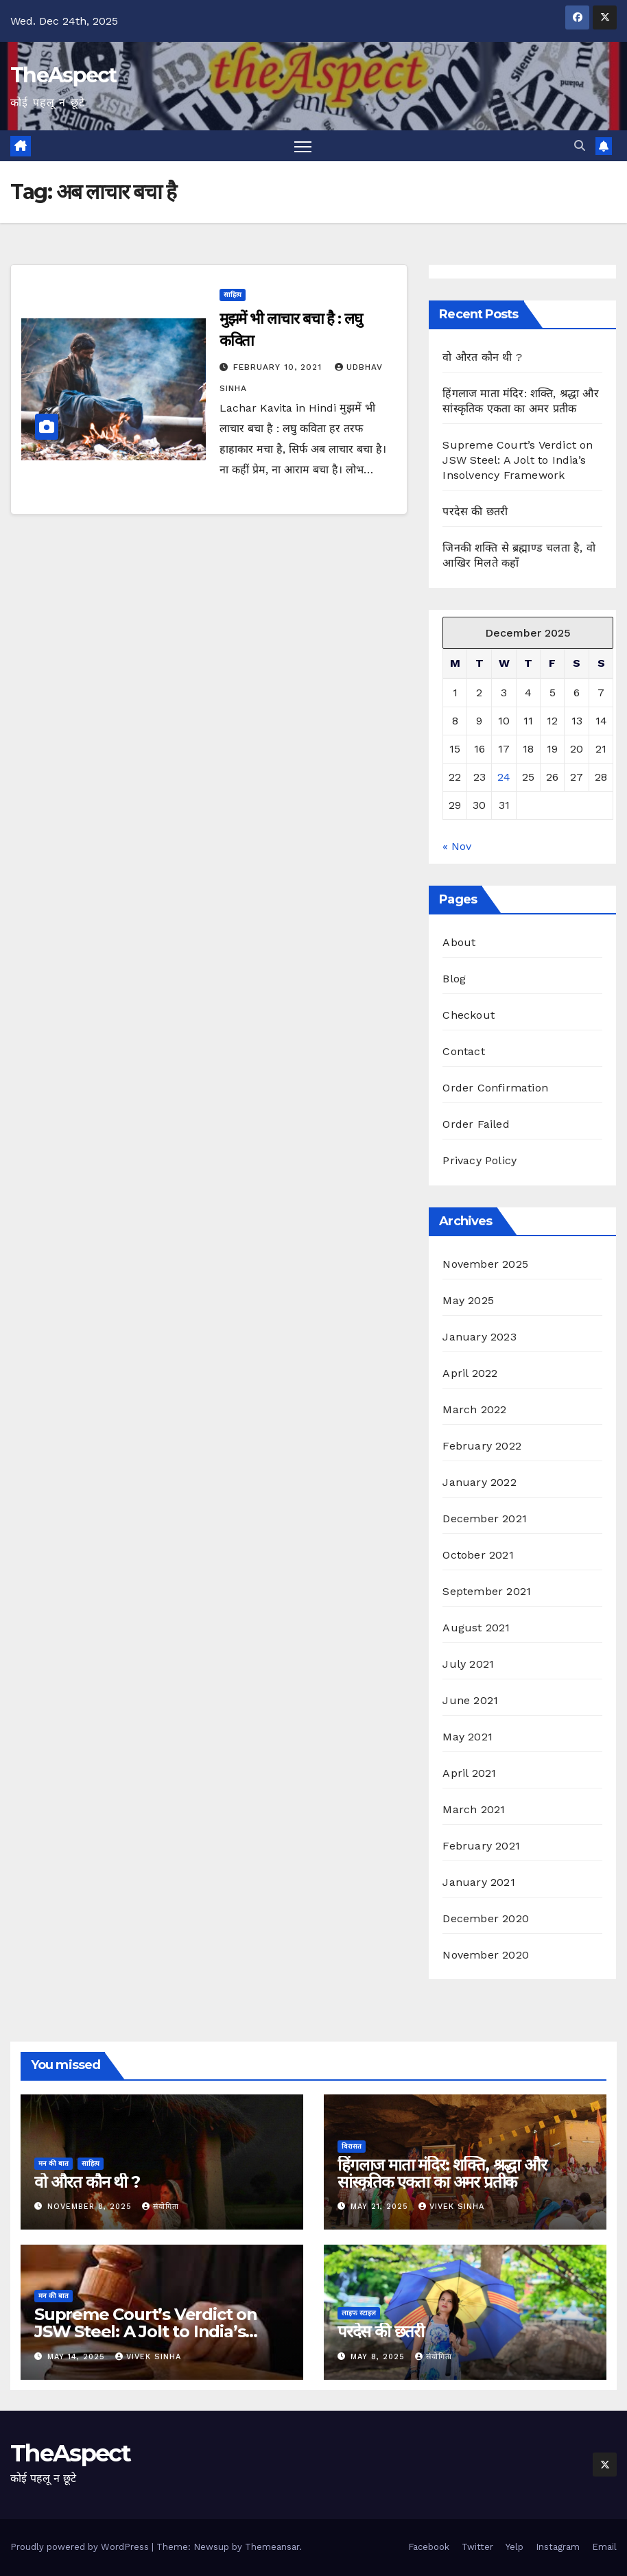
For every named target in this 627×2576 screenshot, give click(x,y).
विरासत (352, 2146)
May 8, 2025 (379, 2356)
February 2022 (481, 1445)
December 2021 (484, 1518)
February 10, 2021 (279, 367)
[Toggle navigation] (303, 145)
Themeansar (272, 2547)
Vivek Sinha (451, 2206)
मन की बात (53, 2163)
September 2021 (486, 1591)
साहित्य (232, 294)
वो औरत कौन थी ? (481, 357)
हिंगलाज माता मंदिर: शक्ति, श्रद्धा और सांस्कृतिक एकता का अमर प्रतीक (442, 2173)
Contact (463, 1051)
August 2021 (476, 1627)
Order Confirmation (495, 1087)
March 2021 (473, 1809)
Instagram (558, 2547)
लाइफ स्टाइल (359, 2313)
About (458, 942)
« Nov (456, 846)
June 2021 (470, 1700)
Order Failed (475, 1124)
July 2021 (468, 1663)
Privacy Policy (479, 1160)
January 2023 (479, 1336)
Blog (454, 978)
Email (604, 2547)
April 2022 (469, 1373)
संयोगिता (160, 2206)
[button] (579, 145)
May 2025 (468, 1300)
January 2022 (479, 1482)
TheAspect (63, 75)
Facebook (428, 2547)
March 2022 (474, 1409)
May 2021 (467, 1736)
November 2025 (485, 1264)
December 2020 (485, 1918)
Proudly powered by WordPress (81, 2547)
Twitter (477, 2547)
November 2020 (485, 1954)
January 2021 (478, 1882)
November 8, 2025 (91, 2206)
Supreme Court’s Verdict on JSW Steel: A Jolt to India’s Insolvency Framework (517, 460)
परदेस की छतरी (475, 511)
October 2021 (477, 1554)
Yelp (514, 2547)
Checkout (468, 1014)
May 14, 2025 (77, 2356)
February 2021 (481, 1845)
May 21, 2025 (381, 2206)
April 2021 (469, 1773)
